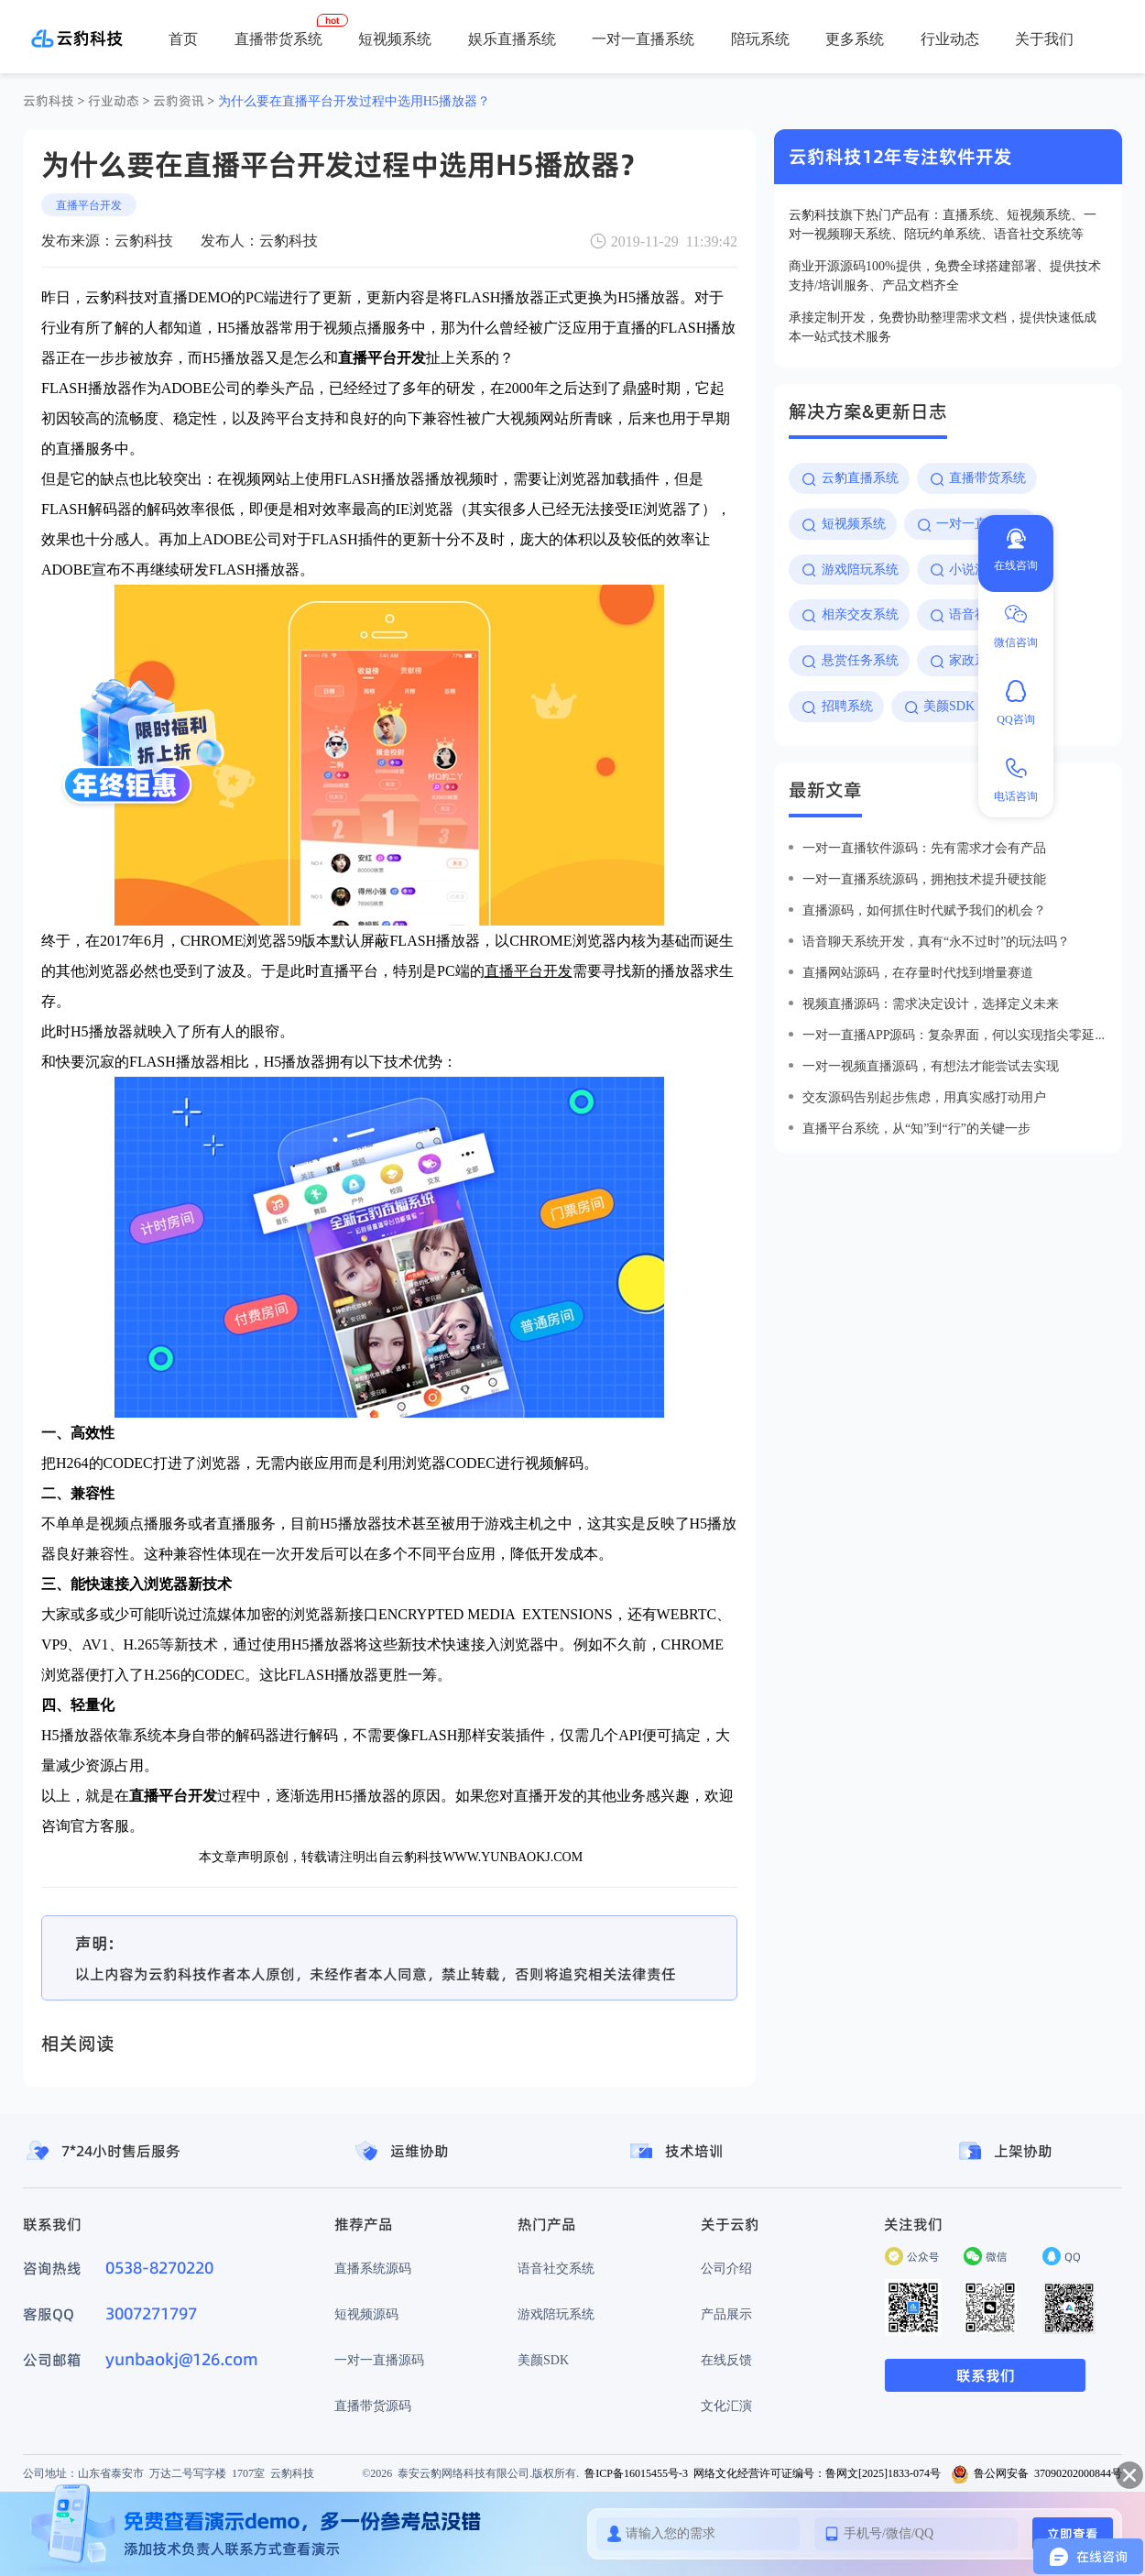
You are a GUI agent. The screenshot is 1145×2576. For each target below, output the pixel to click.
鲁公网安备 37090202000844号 (1036, 2473)
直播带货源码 (372, 2405)
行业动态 (950, 38)
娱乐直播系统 (512, 38)
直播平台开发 (89, 205)
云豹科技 (48, 101)
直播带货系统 (278, 38)
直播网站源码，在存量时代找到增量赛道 (917, 972)
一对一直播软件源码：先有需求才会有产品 (924, 848)
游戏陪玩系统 (556, 2314)
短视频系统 (394, 38)
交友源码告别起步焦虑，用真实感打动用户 (924, 1097)
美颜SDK (543, 2360)
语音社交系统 (556, 2268)
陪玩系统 (760, 38)
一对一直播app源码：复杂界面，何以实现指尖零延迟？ (954, 1034)
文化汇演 (726, 2405)
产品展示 (726, 2314)
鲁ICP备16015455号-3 (636, 2473)
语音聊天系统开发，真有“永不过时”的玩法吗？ (936, 941)
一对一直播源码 (379, 2360)
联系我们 (985, 2375)
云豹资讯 (178, 101)
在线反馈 (726, 2360)
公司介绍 (726, 2268)
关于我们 (1044, 38)
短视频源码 (366, 2314)
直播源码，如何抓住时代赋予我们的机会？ (924, 910)
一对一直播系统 (643, 38)
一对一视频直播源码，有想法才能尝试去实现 (930, 1066)
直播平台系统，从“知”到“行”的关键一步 (916, 1128)
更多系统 (854, 38)
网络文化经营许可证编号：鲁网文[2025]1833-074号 (817, 2473)
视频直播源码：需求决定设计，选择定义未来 (930, 1003)
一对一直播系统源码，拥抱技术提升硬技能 (924, 879)
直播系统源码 (372, 2268)
